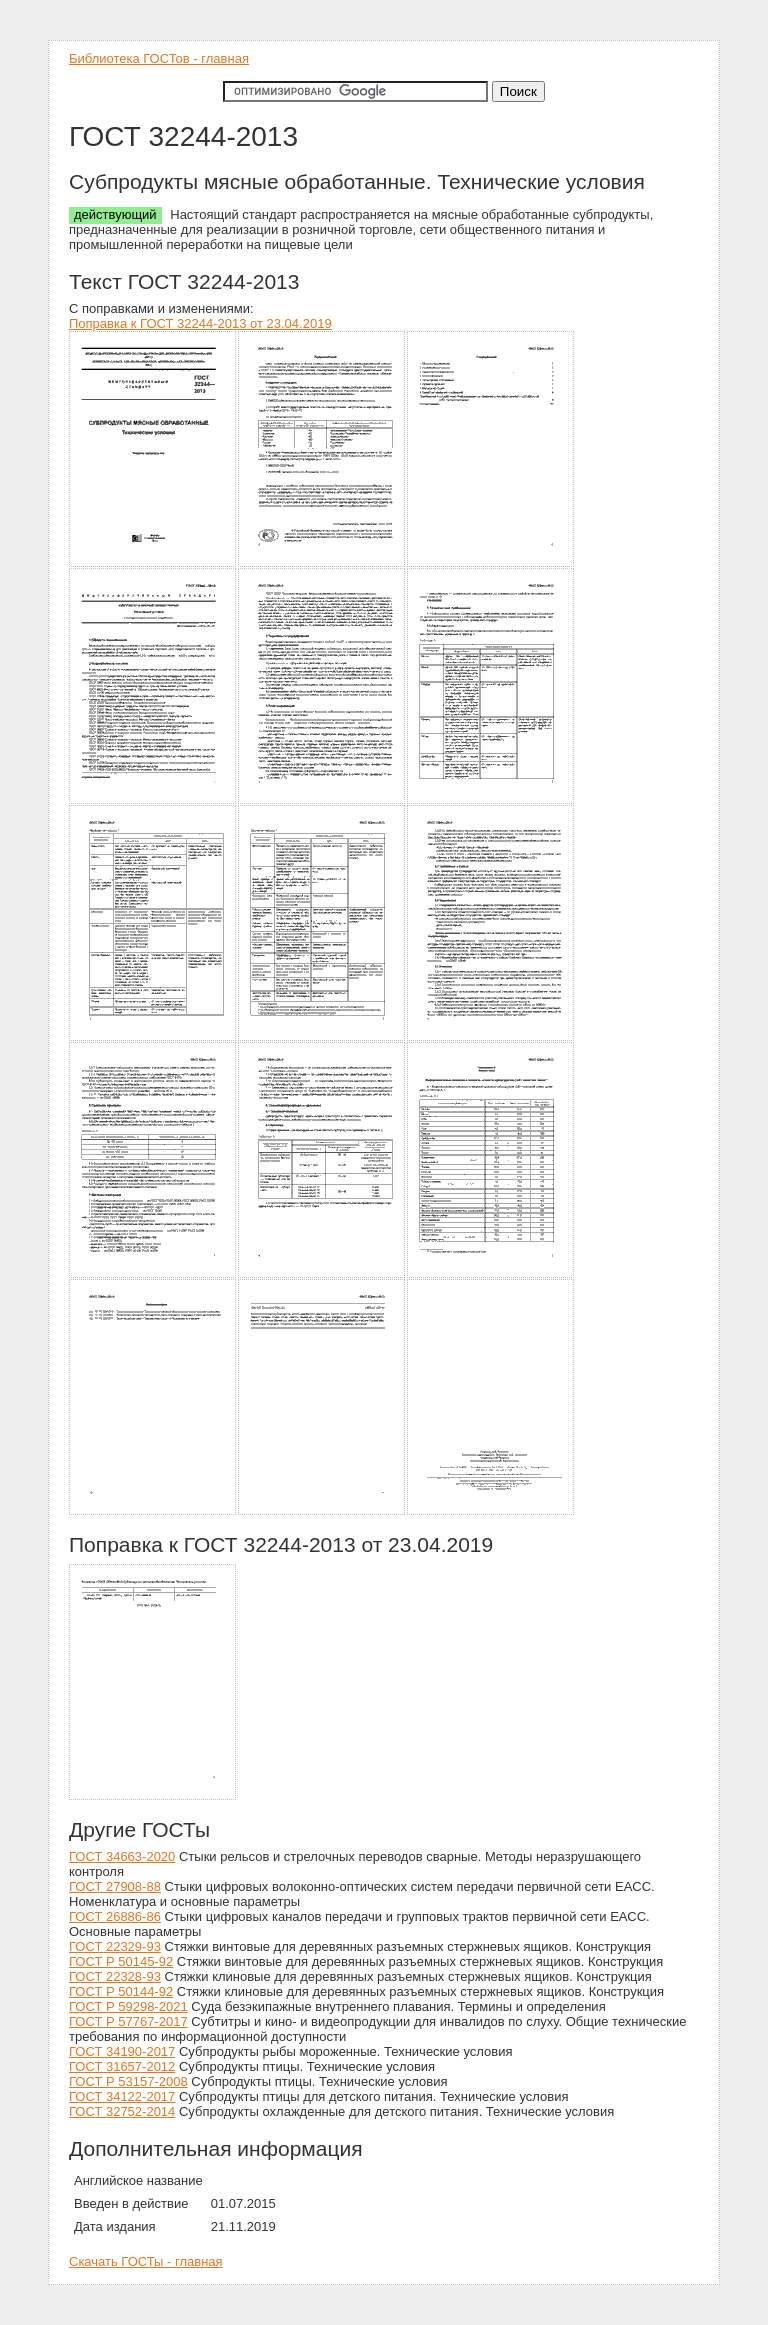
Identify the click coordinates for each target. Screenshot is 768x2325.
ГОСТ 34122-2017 (122, 2096)
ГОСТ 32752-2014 (122, 2111)
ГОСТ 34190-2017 (122, 2051)
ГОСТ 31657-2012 (122, 2066)
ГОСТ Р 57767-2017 (128, 2021)
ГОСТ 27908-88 (115, 1886)
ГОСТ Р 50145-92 (121, 1961)
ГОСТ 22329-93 (115, 1946)
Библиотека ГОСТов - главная (159, 58)
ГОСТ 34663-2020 (122, 1856)
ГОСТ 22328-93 (115, 1976)
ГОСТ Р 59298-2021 (128, 2006)
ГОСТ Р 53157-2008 (128, 2081)
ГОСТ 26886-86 (115, 1916)
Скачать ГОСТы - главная (146, 2261)
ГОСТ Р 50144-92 (121, 1991)
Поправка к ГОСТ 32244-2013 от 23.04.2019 (200, 323)
